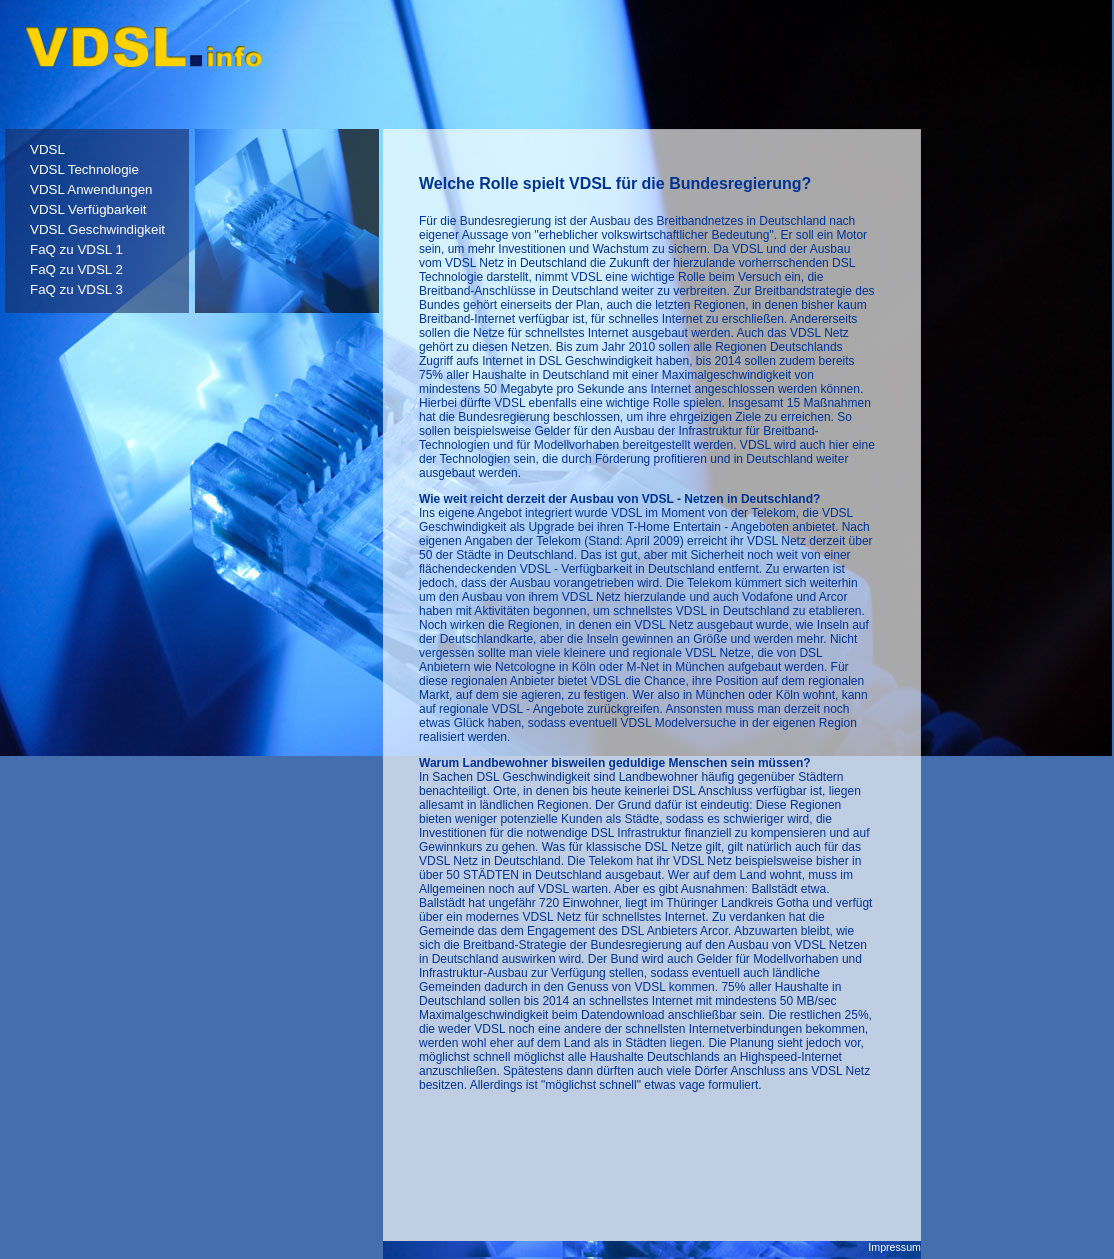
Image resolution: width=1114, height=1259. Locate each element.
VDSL (47, 149)
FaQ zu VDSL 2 (76, 269)
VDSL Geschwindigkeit (97, 229)
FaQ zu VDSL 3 (76, 289)
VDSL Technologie (84, 169)
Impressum (894, 1247)
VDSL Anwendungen (91, 189)
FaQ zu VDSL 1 (76, 249)
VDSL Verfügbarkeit (88, 209)
